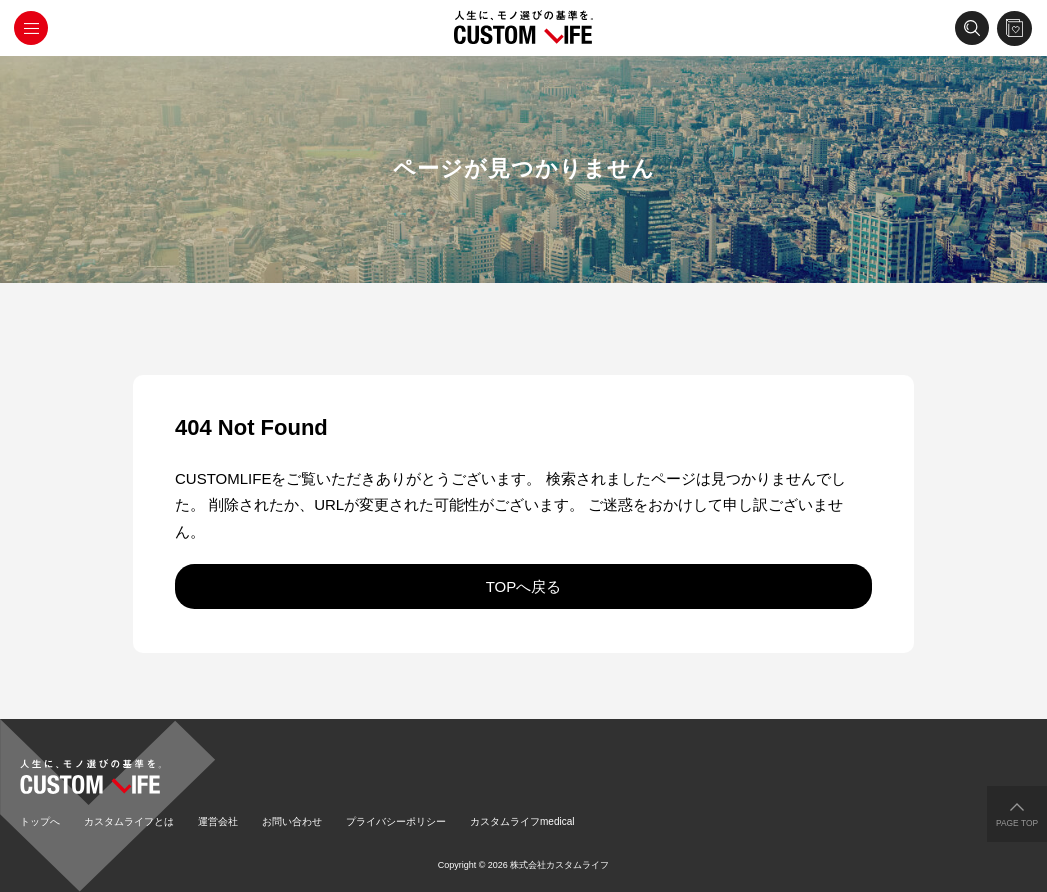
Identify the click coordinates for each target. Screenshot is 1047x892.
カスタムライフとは (129, 821)
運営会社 (218, 821)
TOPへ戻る (524, 586)
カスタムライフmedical (522, 821)
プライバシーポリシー (396, 821)
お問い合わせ (292, 821)
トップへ (40, 821)
